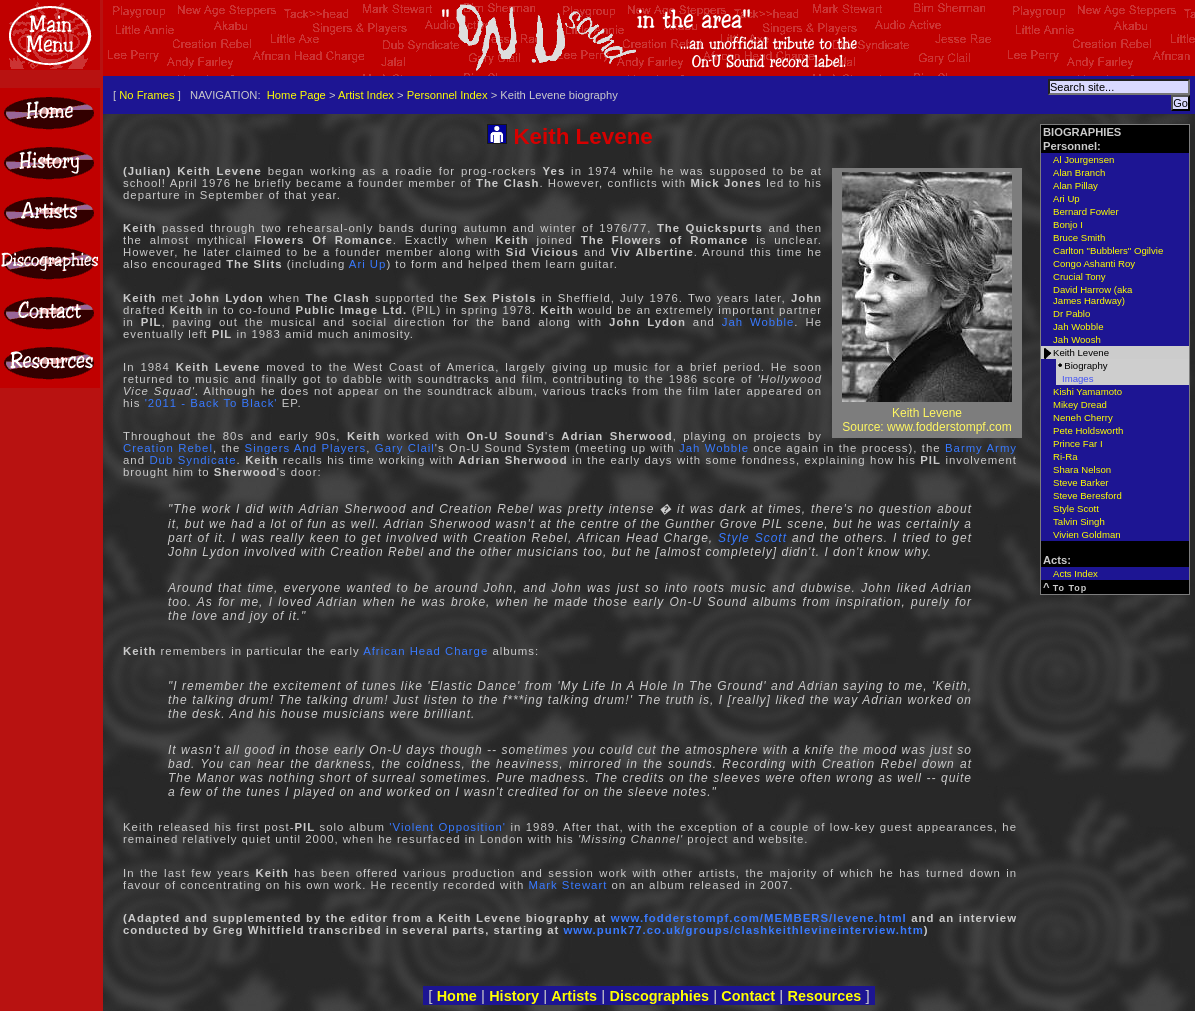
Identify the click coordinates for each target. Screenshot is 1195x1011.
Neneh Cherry (1083, 417)
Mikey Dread (1080, 404)
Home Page (296, 95)
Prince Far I (1078, 443)
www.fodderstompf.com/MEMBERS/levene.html (759, 918)
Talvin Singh (1079, 521)
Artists (574, 996)
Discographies (659, 996)
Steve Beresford (1087, 495)
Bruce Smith (1079, 237)
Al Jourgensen (1083, 159)
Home (457, 996)
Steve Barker (1080, 482)
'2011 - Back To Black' (211, 403)
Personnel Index (447, 95)
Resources (824, 996)
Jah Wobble (758, 322)
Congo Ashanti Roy (1094, 263)
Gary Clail (405, 448)
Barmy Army (981, 448)
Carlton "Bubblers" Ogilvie (1108, 250)
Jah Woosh (1077, 339)
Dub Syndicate (192, 460)
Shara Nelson (1082, 469)
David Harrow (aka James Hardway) (1092, 295)
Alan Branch (1079, 172)
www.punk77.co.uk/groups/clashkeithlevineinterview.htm (744, 930)
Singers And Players (306, 448)
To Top (1070, 588)
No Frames (146, 95)
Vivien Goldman (1087, 534)
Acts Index (1075, 573)
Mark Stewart (567, 885)
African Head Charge (425, 651)
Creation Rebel (168, 448)
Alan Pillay (1075, 185)
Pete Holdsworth (1088, 430)
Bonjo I (1068, 224)
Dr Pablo (1071, 313)
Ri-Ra (1065, 456)
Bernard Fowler (1086, 211)
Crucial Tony (1079, 276)
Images (1077, 378)
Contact (748, 996)
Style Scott (752, 538)
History (514, 996)
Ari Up (368, 264)
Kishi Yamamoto (1087, 391)
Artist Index (366, 95)
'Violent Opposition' (447, 827)
